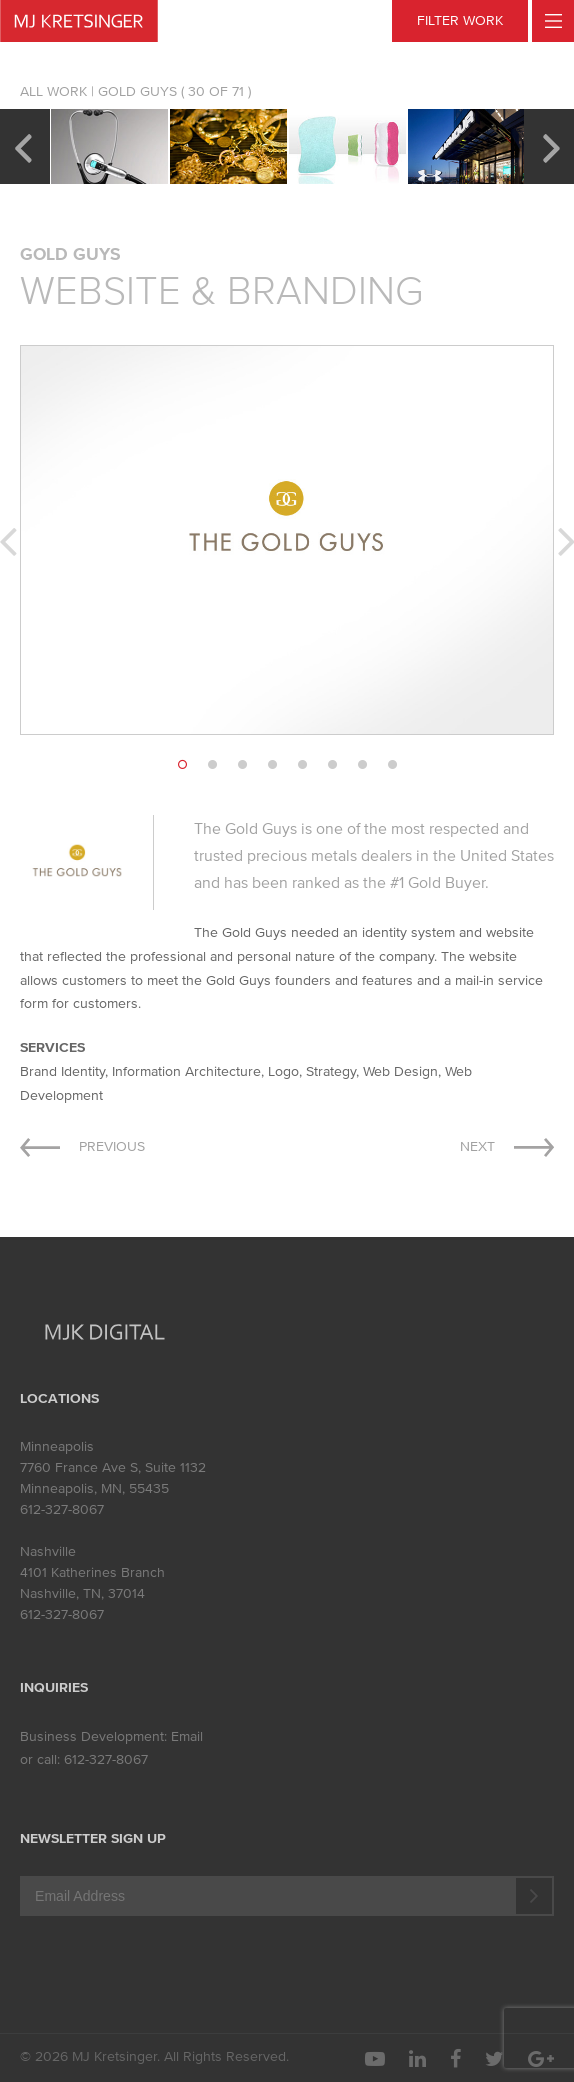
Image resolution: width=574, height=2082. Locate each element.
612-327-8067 (62, 1509)
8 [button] (392, 765)
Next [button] (551, 146)
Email (187, 1736)
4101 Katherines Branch (92, 1572)
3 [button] (242, 765)
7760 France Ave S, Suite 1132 (113, 1467)
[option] (109, 146)
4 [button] (272, 765)
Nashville (48, 1551)
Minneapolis (57, 1446)
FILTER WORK (460, 20)
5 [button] (302, 765)
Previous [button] (22, 146)
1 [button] (182, 765)
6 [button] (332, 765)
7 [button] (362, 765)
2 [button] (212, 765)
